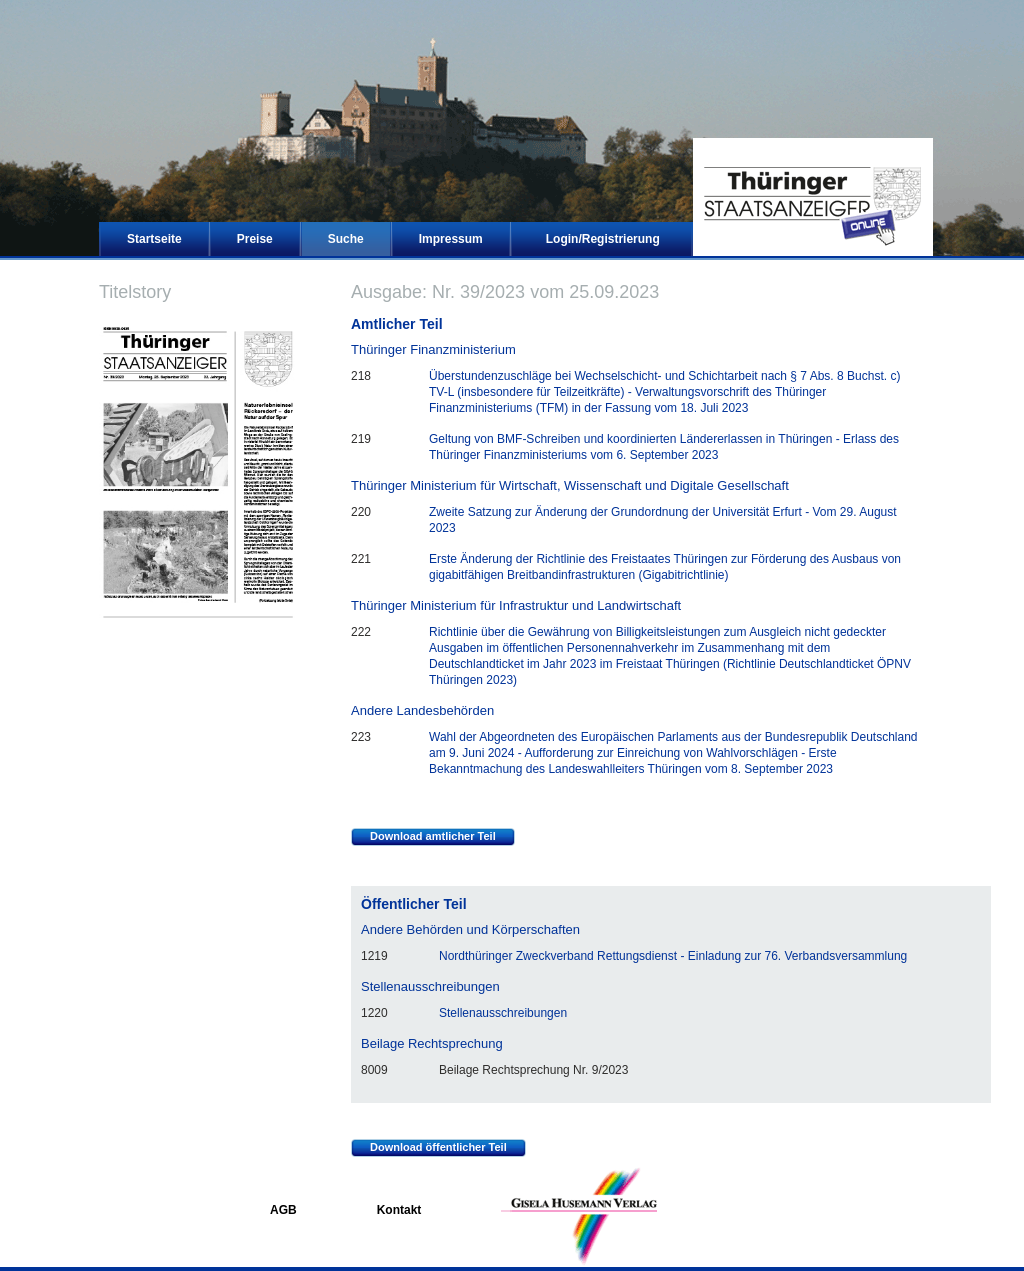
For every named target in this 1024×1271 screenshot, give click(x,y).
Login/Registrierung (603, 239)
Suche (346, 239)
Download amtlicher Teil (423, 837)
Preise (255, 239)
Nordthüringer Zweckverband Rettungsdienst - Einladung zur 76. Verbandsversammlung (673, 956)
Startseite (154, 239)
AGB (283, 1210)
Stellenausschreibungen (503, 1013)
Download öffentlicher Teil (429, 1148)
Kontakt (399, 1210)
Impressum (451, 239)
